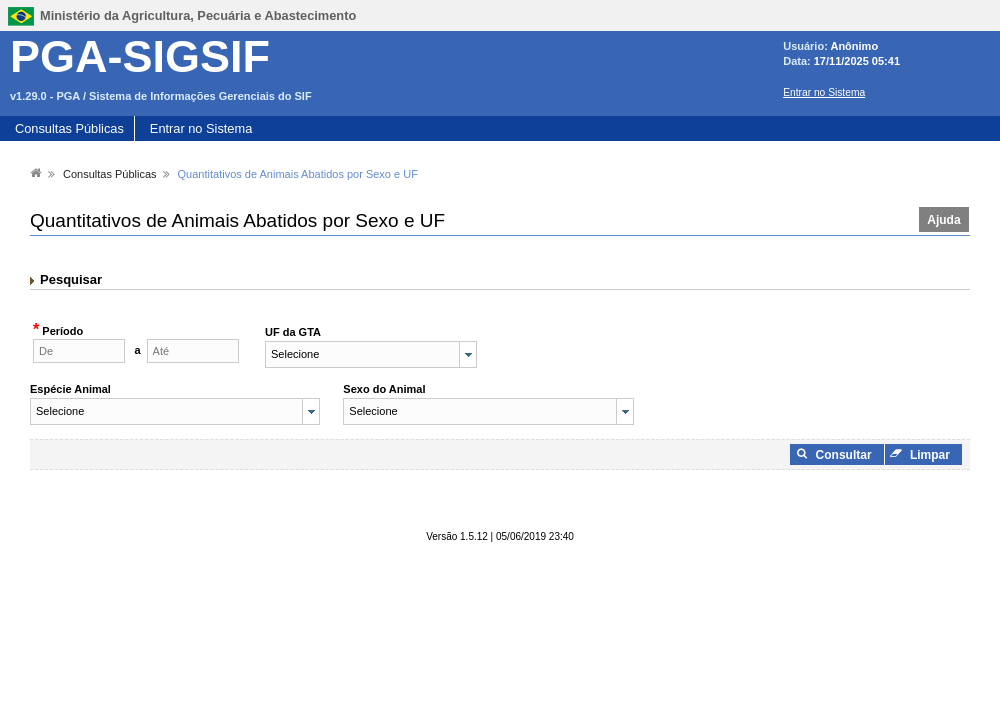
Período (61, 331)
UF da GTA (293, 332)
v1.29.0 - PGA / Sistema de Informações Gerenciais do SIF (161, 96)
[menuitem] (36, 173)
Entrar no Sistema (824, 92)
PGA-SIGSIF (140, 56)
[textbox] (79, 351)
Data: (798, 61)
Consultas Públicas (69, 128)
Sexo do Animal (384, 389)
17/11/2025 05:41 (857, 61)
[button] (944, 219)
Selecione (295, 354)
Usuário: (806, 46)
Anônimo (854, 46)
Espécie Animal (70, 389)
